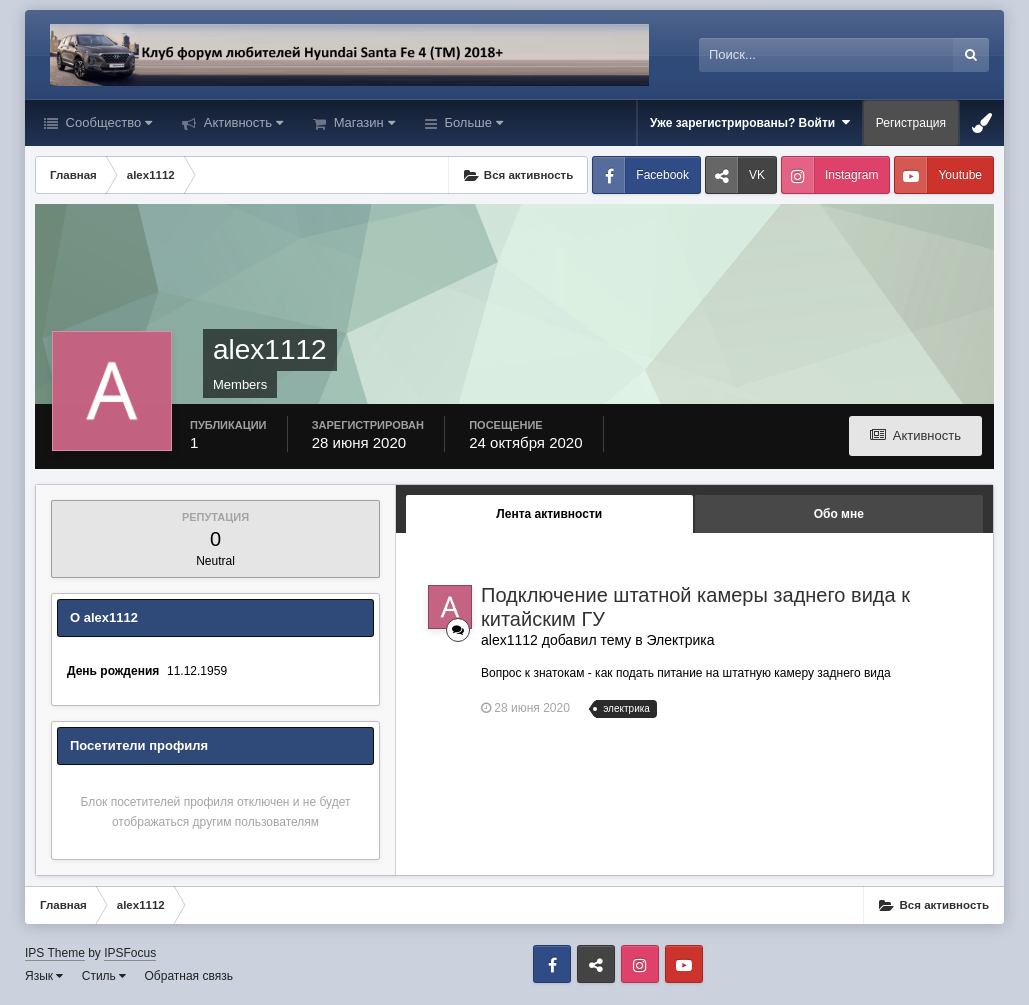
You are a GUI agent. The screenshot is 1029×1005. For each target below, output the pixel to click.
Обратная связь (189, 976)
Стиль (104, 976)
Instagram (851, 175)
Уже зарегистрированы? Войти (750, 122)
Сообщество (107, 122)
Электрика (681, 640)
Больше (472, 122)
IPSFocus (130, 953)
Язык (44, 976)
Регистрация (911, 123)
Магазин (362, 122)
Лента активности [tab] (549, 514)
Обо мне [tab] (839, 514)
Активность (241, 122)
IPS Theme (55, 953)
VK (757, 175)
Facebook (662, 175)
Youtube (960, 175)
